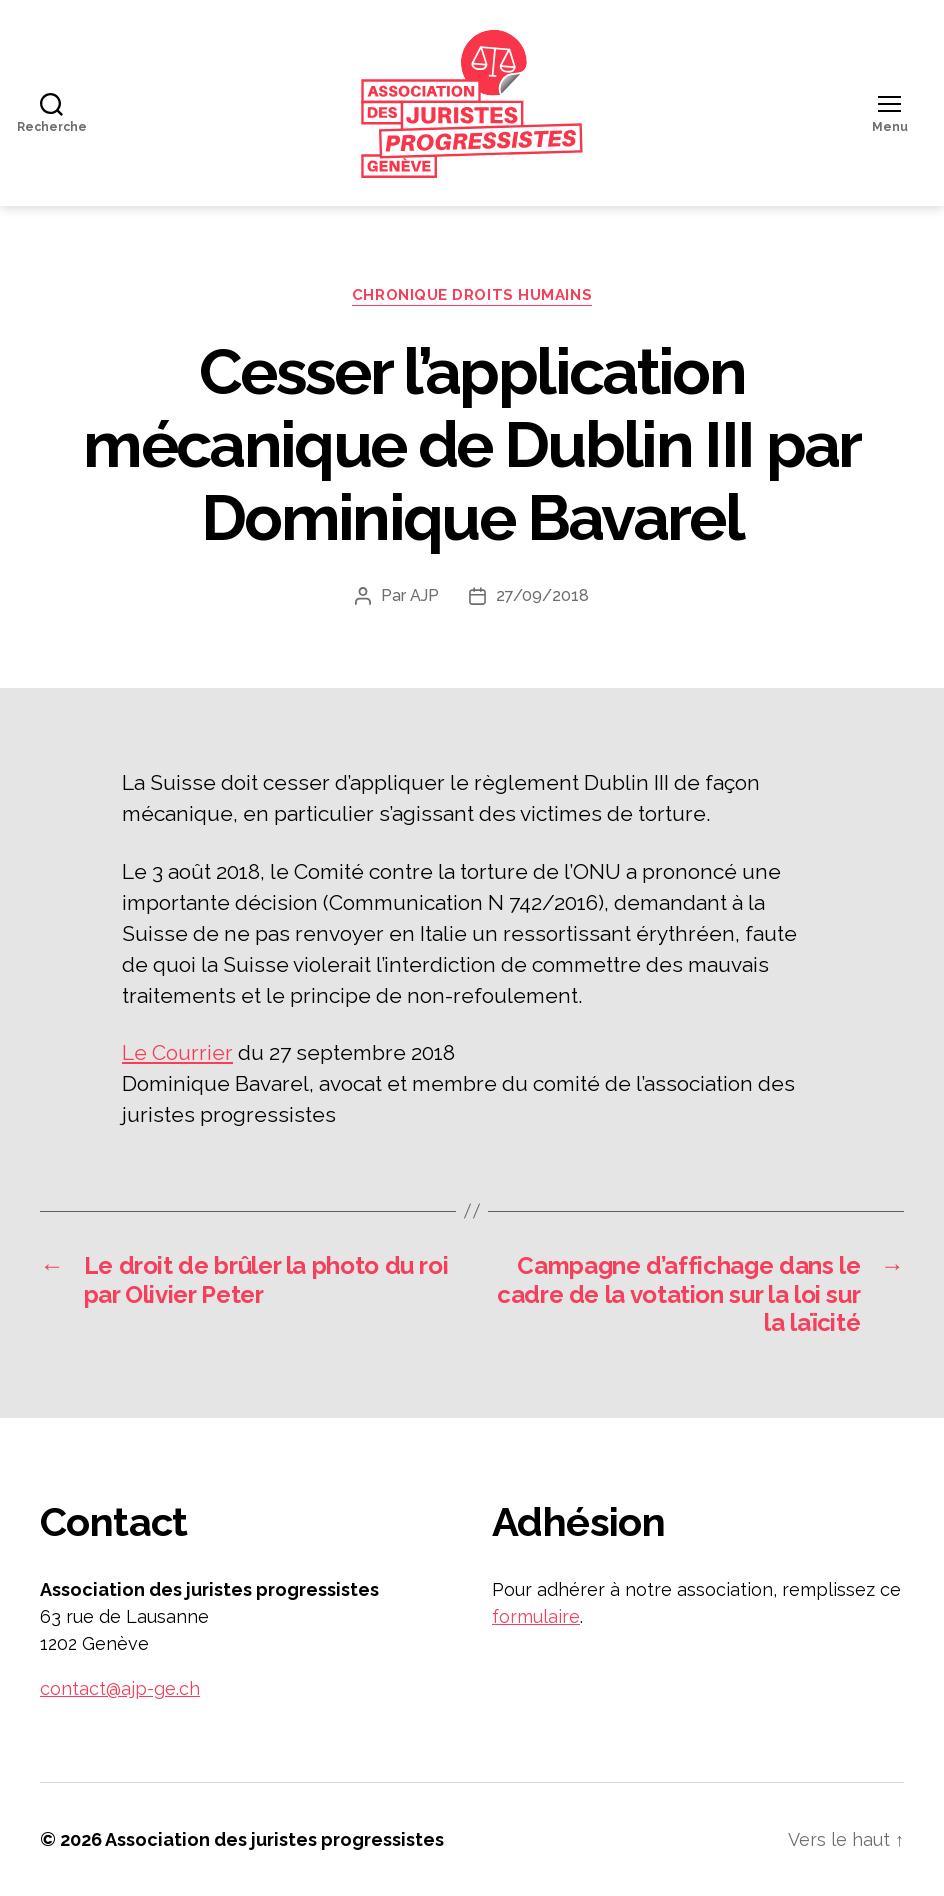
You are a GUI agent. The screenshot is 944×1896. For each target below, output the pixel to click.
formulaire (536, 1616)
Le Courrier (177, 1052)
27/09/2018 (542, 595)
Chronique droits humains (472, 295)
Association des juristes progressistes (274, 1839)
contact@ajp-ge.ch (120, 1688)
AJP (424, 595)
